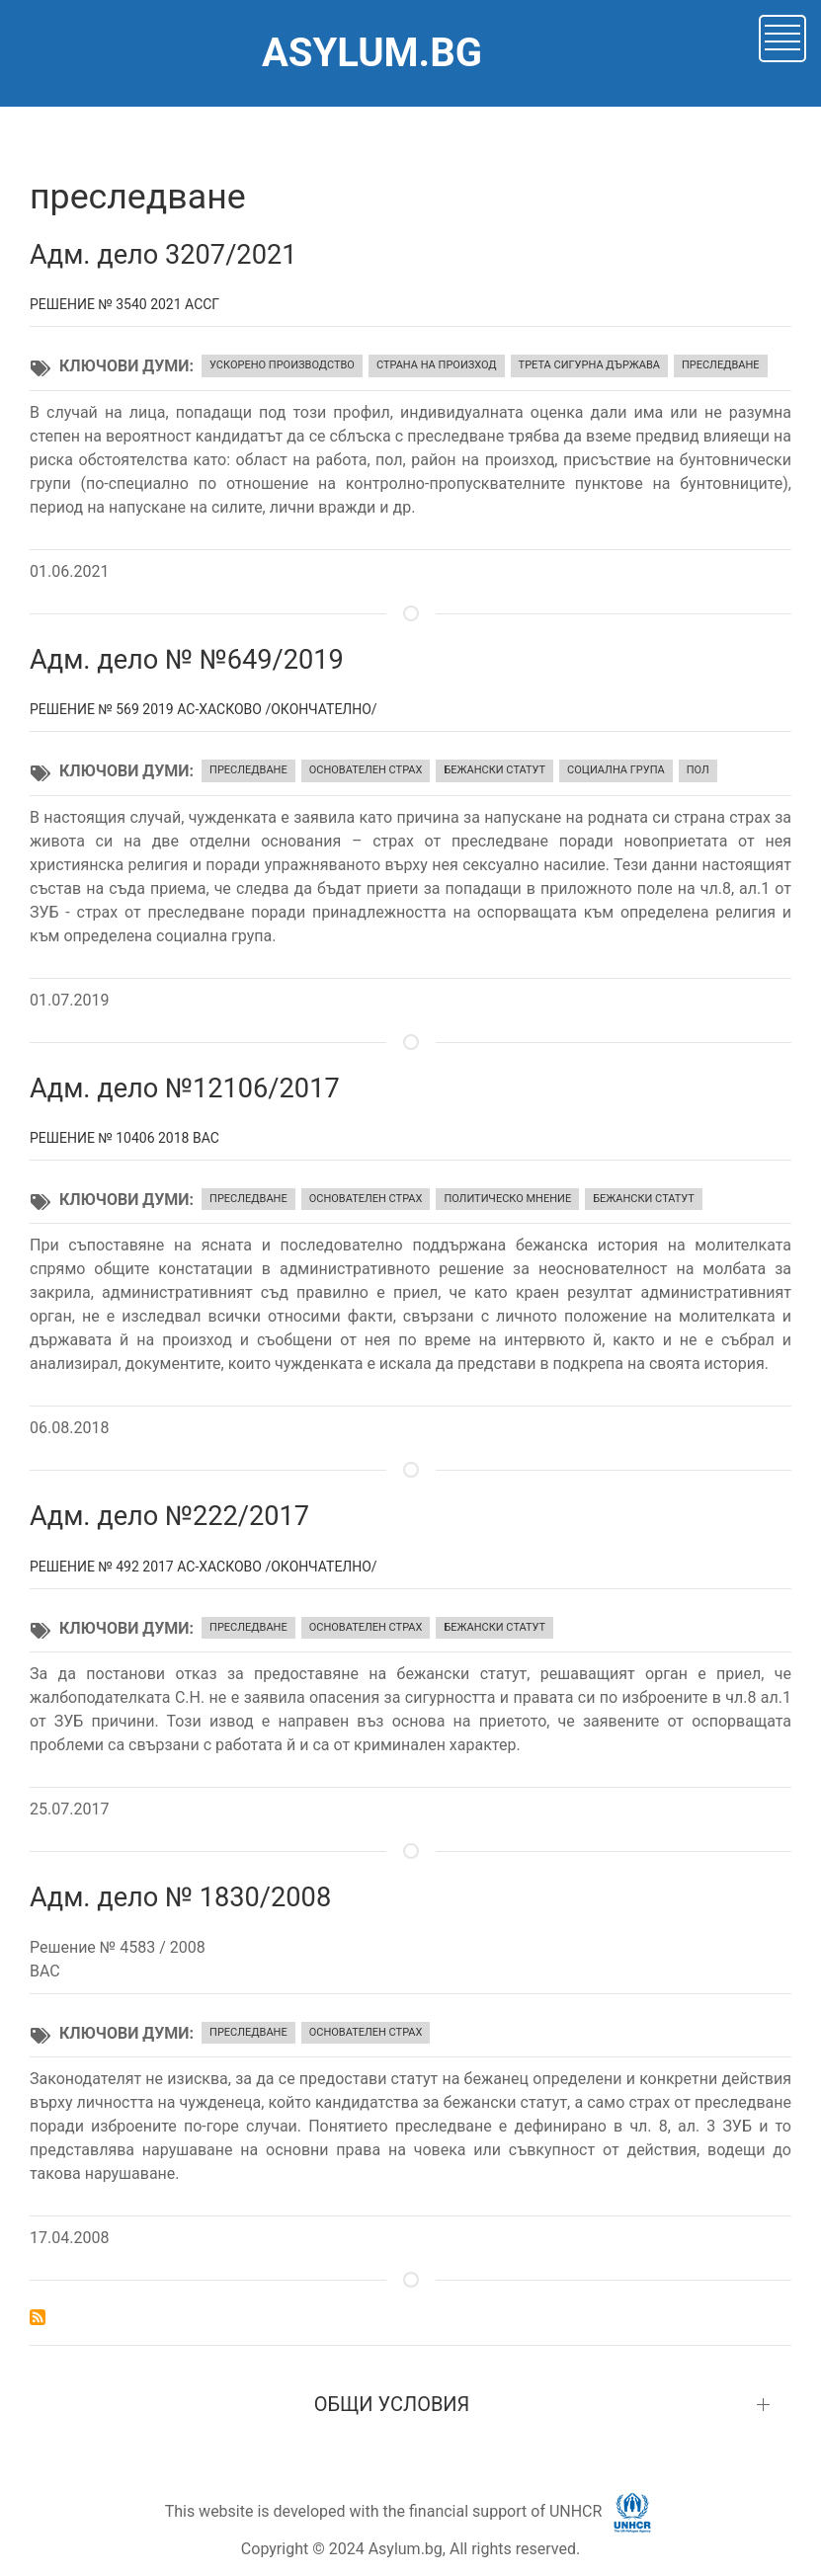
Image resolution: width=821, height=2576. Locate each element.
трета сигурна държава (589, 365)
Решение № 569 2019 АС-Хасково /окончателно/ (203, 709)
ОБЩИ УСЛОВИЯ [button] (392, 2404)
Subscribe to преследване (37, 2317)
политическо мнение (507, 1198)
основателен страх (366, 770)
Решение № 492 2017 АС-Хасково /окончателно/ (203, 1566)
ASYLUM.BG (372, 53)
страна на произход (436, 365)
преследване (721, 365)
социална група (616, 770)
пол (698, 770)
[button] (782, 37)
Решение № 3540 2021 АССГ (124, 304)
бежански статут (494, 770)
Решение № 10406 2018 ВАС (124, 1138)
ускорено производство (282, 365)
